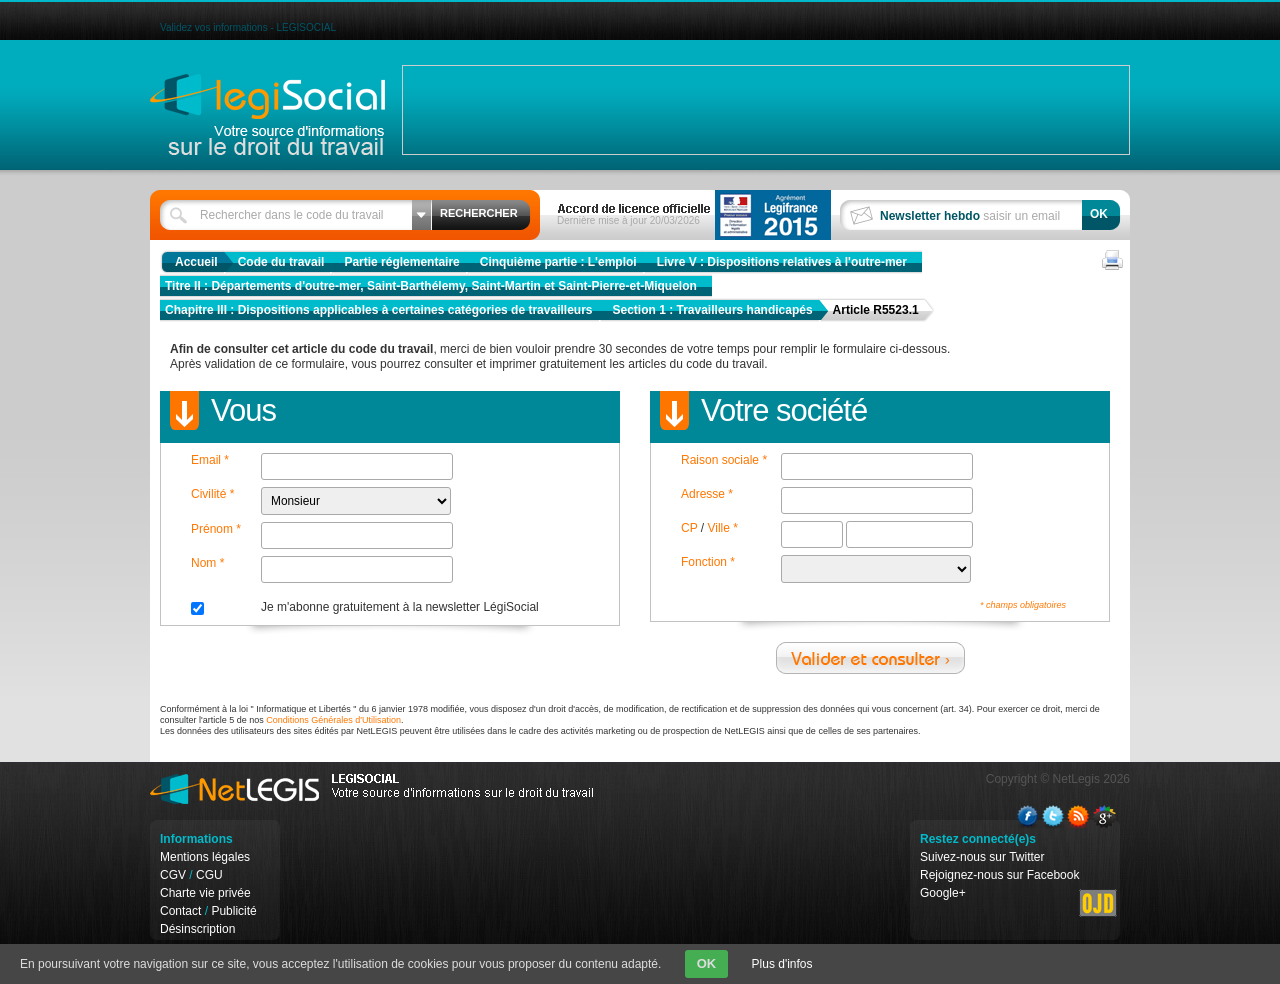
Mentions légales (205, 857)
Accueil (196, 262)
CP (689, 528)
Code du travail (281, 262)
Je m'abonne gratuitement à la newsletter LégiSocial (400, 607)
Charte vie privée (205, 893)
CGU (209, 875)
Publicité (233, 911)
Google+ (943, 893)
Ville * (722, 528)
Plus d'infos (782, 964)
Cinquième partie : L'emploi (558, 262)
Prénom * (216, 529)
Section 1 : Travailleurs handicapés (713, 310)
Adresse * (707, 494)
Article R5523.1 (876, 310)
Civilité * (212, 494)
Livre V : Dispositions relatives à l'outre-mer (782, 262)
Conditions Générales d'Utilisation (333, 720)
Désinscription (197, 929)
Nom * (207, 563)
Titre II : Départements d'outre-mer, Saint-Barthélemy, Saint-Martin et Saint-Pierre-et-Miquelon (431, 286)
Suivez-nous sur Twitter (982, 857)
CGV (173, 875)
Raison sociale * (724, 460)
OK (707, 963)
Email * (210, 460)
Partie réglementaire (401, 262)
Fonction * (708, 562)
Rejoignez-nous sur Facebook (999, 875)
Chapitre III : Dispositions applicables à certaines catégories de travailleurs (379, 310)
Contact (180, 911)
